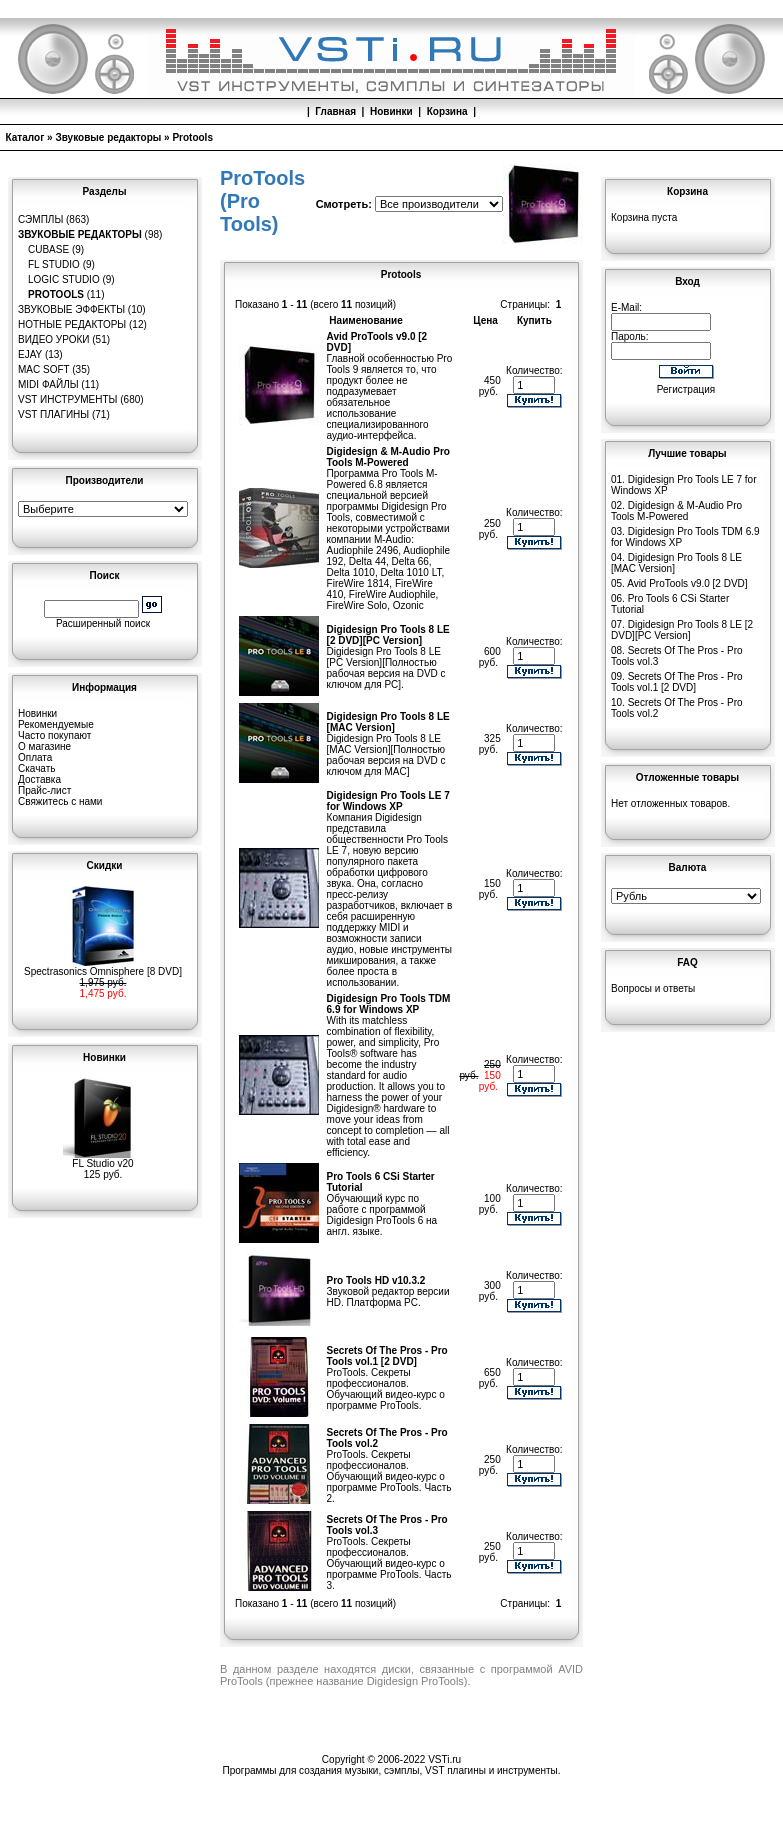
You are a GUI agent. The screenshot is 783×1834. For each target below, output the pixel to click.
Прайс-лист (44, 790)
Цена (485, 320)
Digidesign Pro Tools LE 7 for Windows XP (388, 801)
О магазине (44, 746)
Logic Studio (64, 279)
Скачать (37, 768)
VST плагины (53, 414)
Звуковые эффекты (71, 309)
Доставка (39, 779)
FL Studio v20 (103, 1159)
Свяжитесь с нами (60, 801)
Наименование (365, 320)
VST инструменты (67, 399)
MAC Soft (43, 369)
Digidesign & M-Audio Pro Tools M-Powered (388, 457)
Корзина (447, 111)
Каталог (25, 137)
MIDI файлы (48, 384)
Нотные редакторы (72, 324)
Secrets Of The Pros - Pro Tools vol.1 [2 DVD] (387, 1356)
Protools (192, 137)
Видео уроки (53, 339)
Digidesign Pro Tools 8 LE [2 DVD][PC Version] (388, 635)
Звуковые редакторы (108, 137)
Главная (335, 111)
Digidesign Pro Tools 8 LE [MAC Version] (388, 722)
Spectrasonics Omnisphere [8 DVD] (103, 967)
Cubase (48, 249)
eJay (30, 354)
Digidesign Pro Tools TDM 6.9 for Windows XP (389, 1004)
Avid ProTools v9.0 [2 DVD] (687, 583)
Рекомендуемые (56, 724)
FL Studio (54, 264)
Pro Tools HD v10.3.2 (376, 1280)
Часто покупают (54, 735)
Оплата (35, 757)
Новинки (391, 111)
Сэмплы (40, 219)
